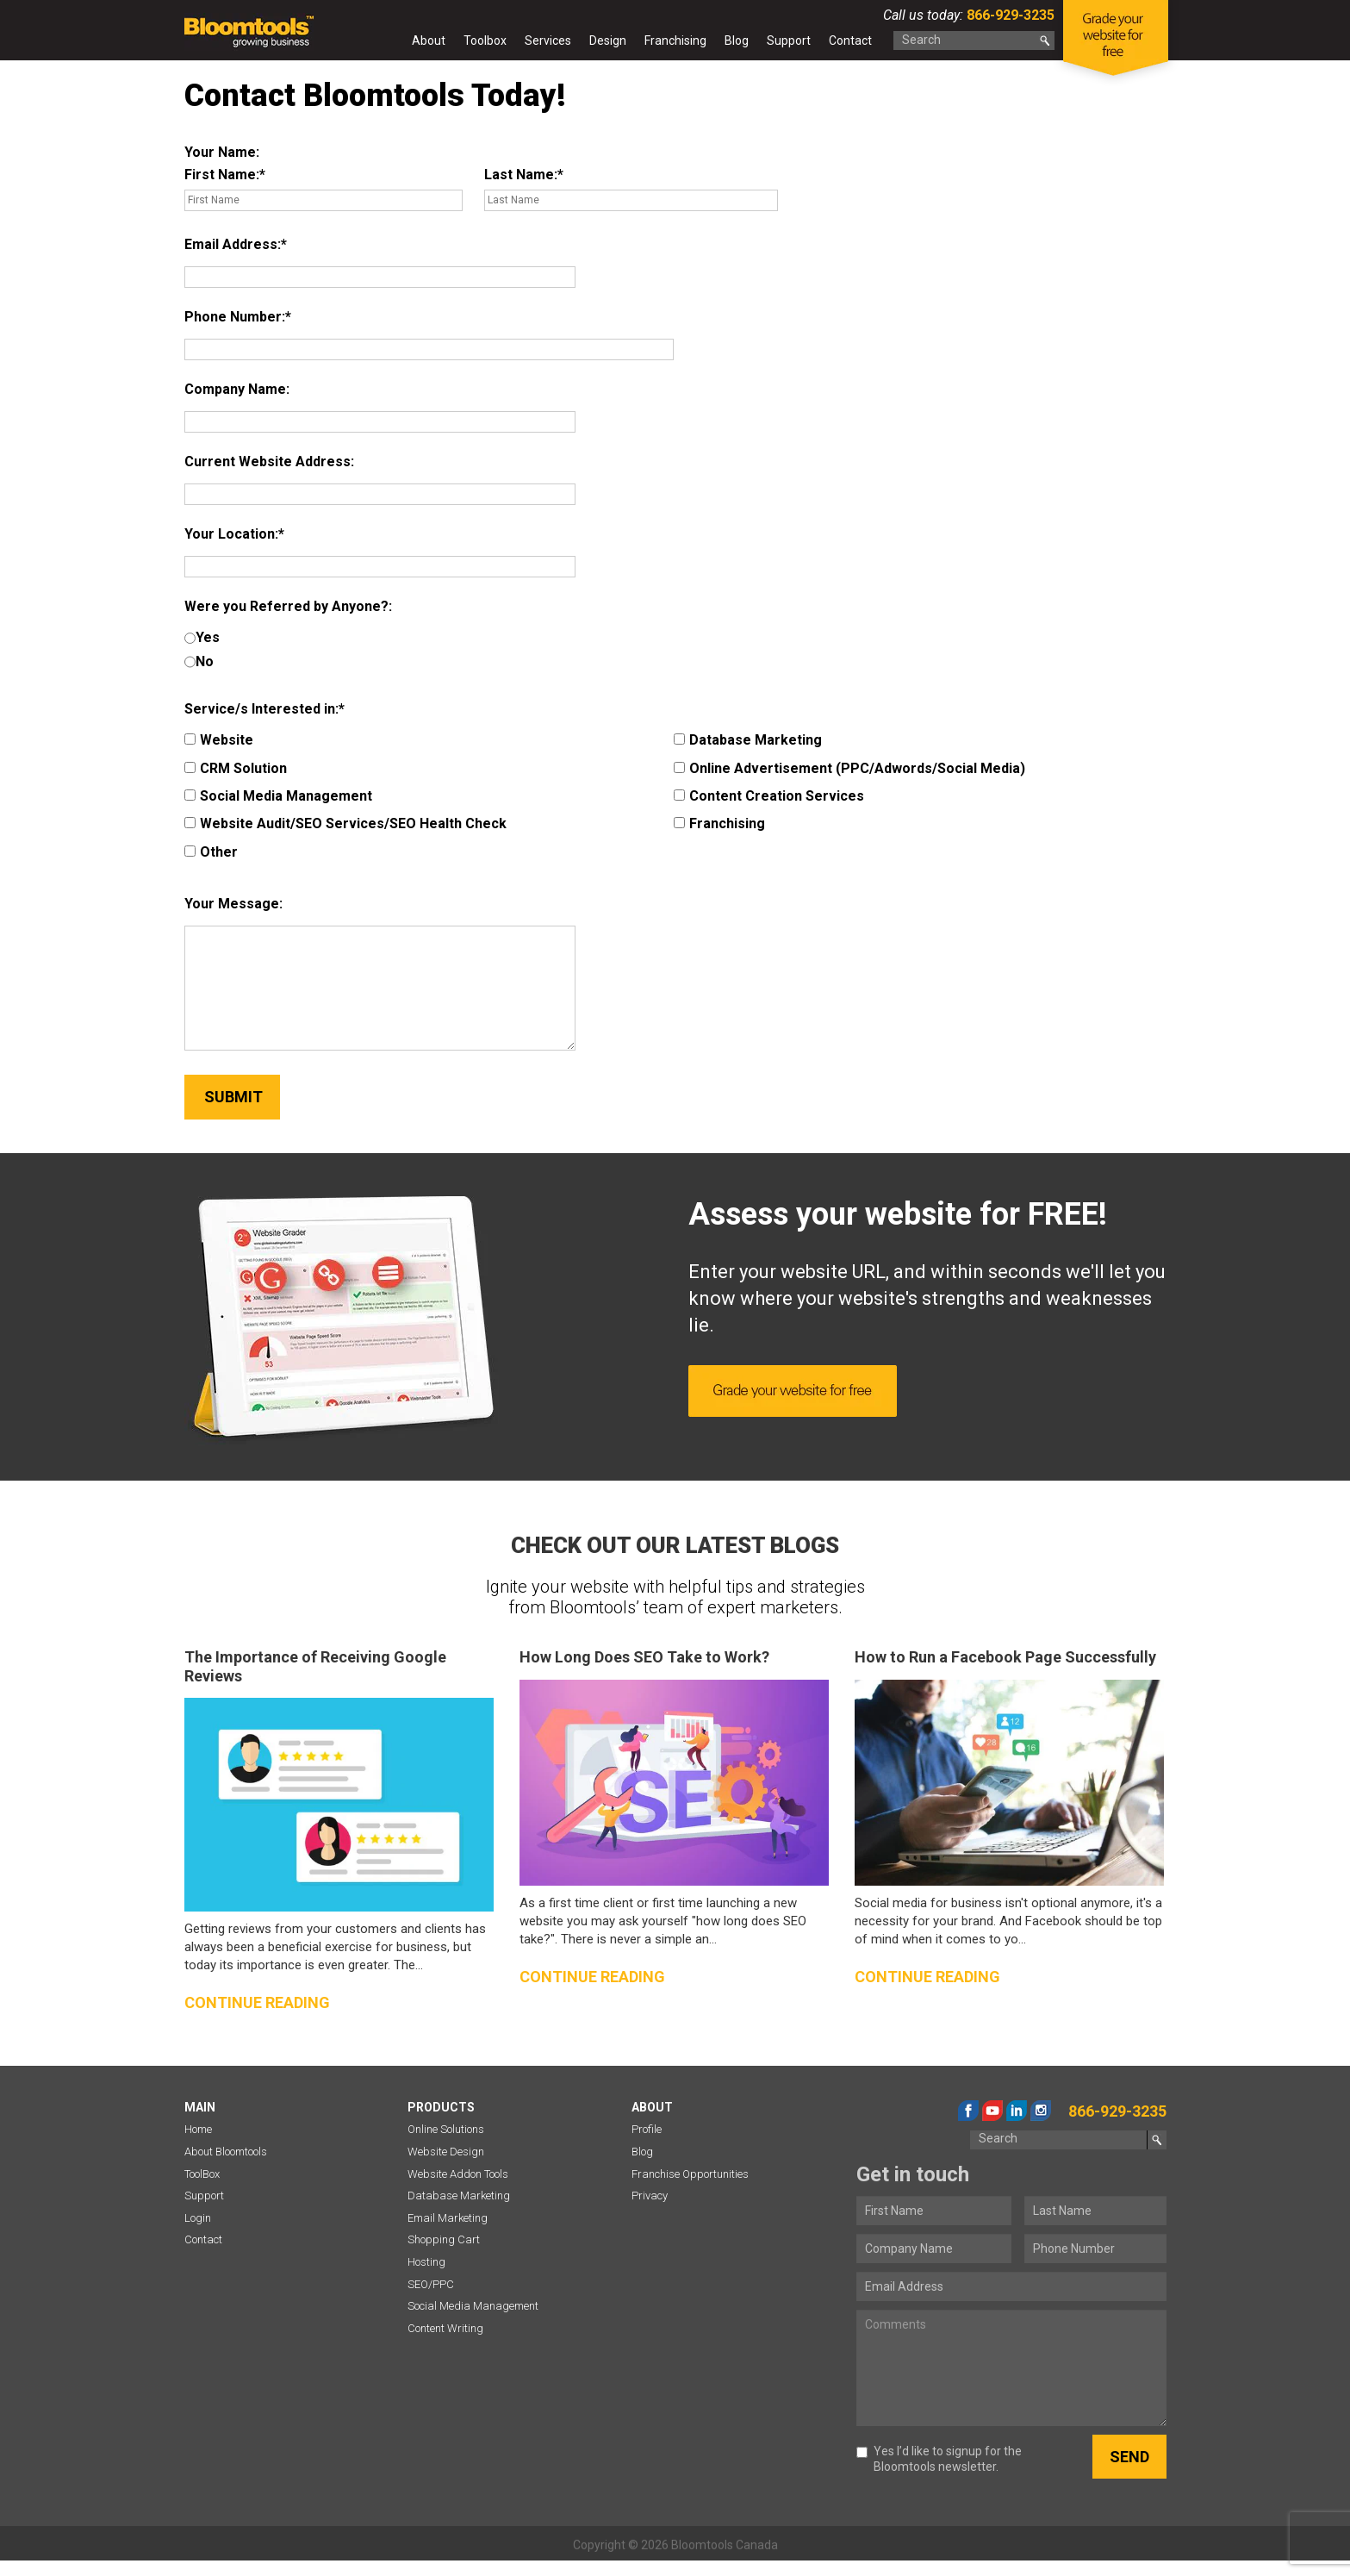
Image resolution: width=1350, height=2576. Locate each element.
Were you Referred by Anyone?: (288, 606)
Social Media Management (278, 796)
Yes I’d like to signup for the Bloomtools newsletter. (939, 2458)
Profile (646, 2129)
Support (789, 40)
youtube (992, 2110)
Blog (737, 40)
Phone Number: (234, 317)
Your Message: (233, 903)
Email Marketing (447, 2217)
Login (197, 2217)
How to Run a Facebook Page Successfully (1005, 1657)
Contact (850, 40)
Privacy (649, 2195)
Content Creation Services (769, 796)
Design (607, 40)
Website (218, 740)
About (428, 40)
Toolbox (485, 40)
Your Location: (231, 534)
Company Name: (236, 389)
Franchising (675, 40)
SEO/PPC (430, 2284)
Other (211, 852)
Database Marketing (748, 740)
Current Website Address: (269, 461)
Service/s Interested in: (261, 709)
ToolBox (202, 2173)
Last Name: (520, 174)
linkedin (1016, 2110)
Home (387, 44)
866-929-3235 (1008, 15)
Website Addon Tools (457, 2173)
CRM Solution (235, 768)
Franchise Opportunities (690, 2173)
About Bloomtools (225, 2151)
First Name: (221, 174)
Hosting (426, 2261)
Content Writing (445, 2328)
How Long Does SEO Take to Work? (644, 1657)
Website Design (445, 2151)
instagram (1040, 2110)
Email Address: (232, 244)
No (199, 662)
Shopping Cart (443, 2239)
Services (548, 40)
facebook (968, 2110)
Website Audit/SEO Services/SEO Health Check (345, 823)
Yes (202, 638)
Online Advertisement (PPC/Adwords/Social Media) (849, 768)
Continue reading (257, 2002)
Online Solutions (445, 2129)
